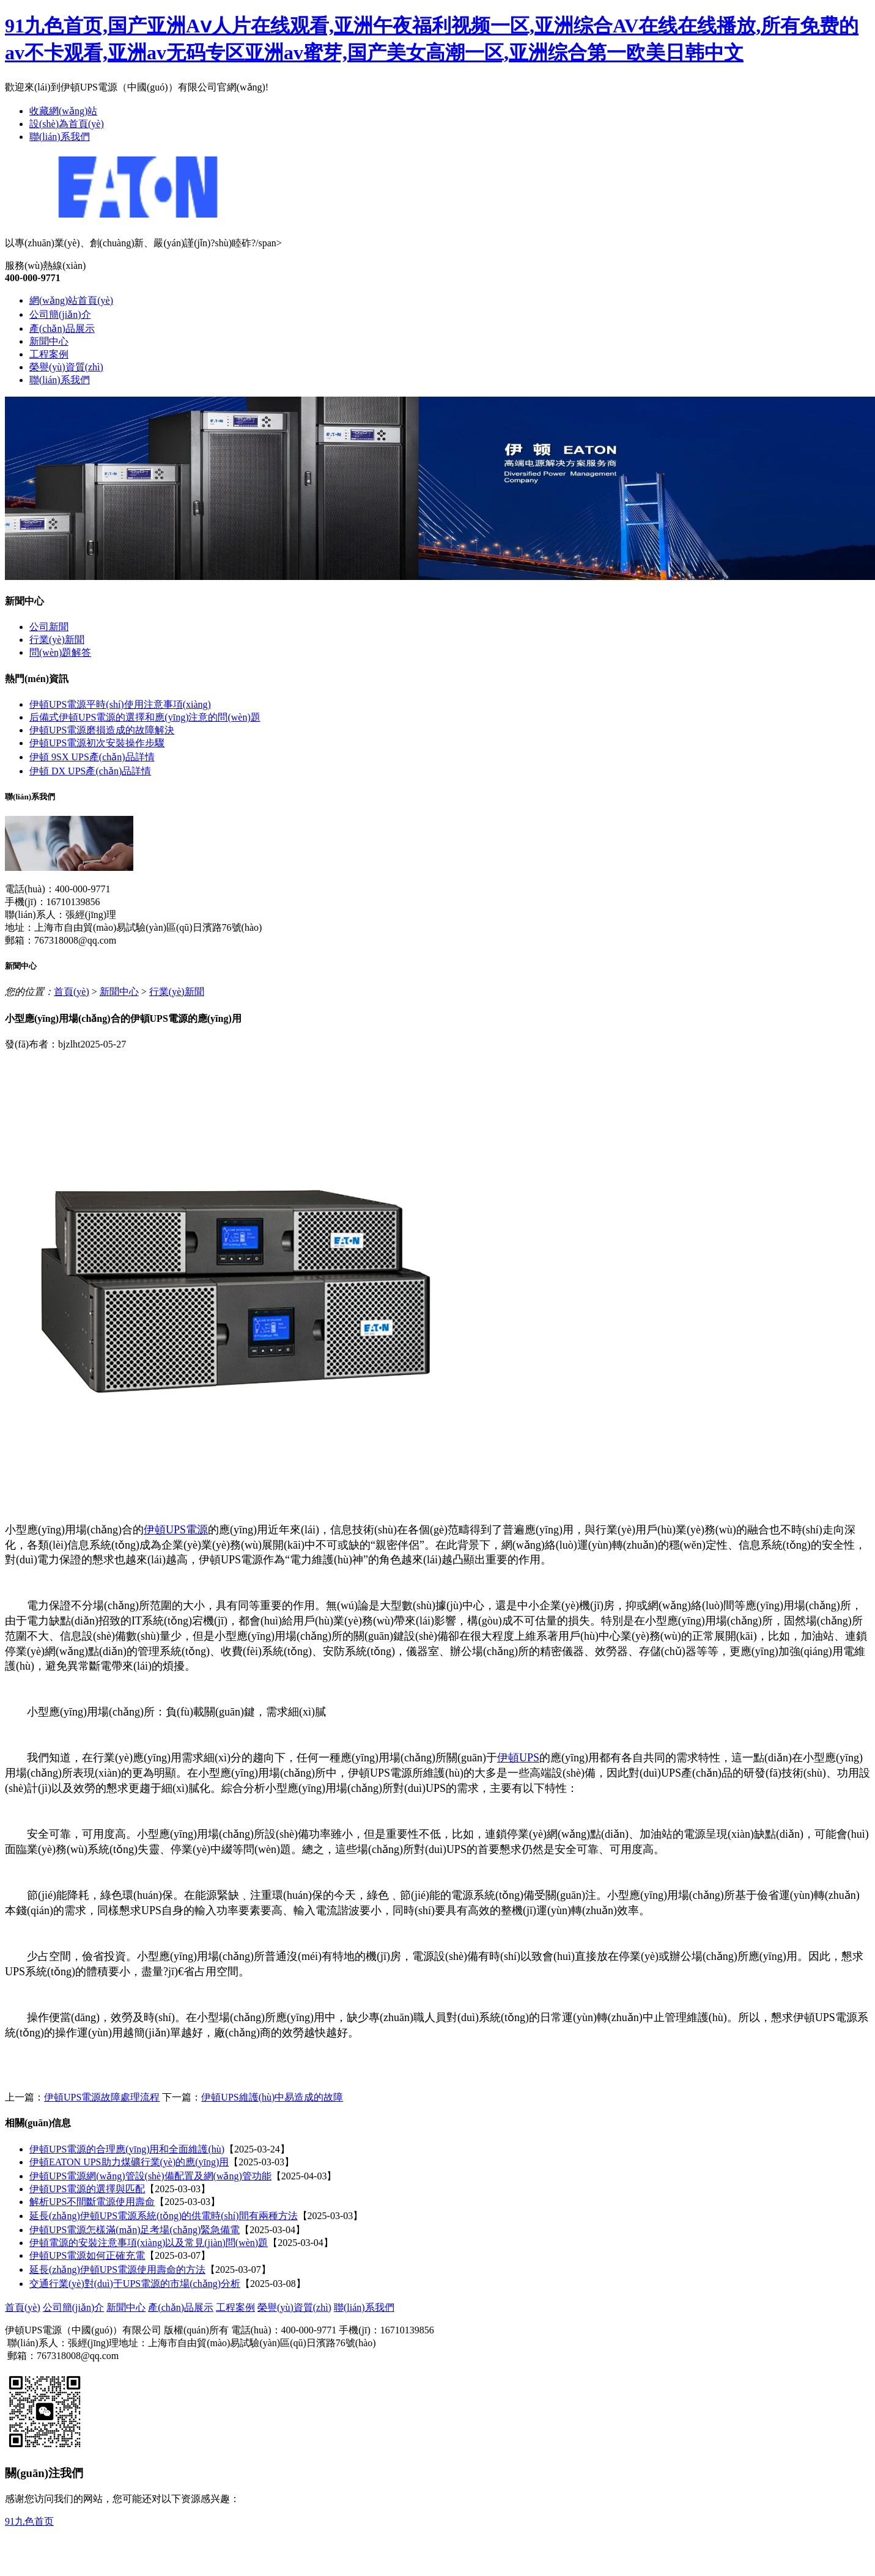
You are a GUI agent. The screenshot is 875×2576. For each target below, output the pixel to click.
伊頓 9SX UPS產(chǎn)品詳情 (92, 757)
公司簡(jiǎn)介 (60, 314)
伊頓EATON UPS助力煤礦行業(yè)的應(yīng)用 (129, 2162)
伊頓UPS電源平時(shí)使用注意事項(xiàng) (120, 704)
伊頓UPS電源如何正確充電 (87, 2255)
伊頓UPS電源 (176, 1530)
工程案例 (48, 354)
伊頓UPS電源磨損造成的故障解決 (101, 730)
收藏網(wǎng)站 (63, 111)
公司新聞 (48, 627)
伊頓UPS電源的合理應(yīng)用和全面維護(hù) (126, 2149)
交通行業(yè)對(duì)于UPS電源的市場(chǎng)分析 (134, 2283)
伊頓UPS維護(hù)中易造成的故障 (272, 2097)
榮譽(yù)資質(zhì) (66, 367)
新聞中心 (48, 341)
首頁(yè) (71, 991)
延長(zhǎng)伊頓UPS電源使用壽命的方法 (117, 2269)
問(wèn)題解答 (60, 652)
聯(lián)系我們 (59, 136)
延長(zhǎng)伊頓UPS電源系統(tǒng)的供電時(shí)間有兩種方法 (163, 2216)
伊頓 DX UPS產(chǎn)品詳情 (90, 771)
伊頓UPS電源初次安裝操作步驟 (96, 743)
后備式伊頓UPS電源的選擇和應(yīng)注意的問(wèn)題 (144, 717)
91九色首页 (29, 2521)
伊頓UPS (518, 1758)
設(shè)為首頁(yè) (66, 124)
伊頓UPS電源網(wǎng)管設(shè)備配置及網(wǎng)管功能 (150, 2176)
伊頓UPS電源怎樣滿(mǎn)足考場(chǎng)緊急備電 (134, 2230)
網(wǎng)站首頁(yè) (71, 300)
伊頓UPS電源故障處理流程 (102, 2097)
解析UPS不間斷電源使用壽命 (92, 2201)
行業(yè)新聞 (56, 639)
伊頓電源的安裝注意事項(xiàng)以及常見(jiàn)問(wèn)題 (148, 2242)
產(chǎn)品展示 (62, 328)
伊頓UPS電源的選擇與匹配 (87, 2189)
